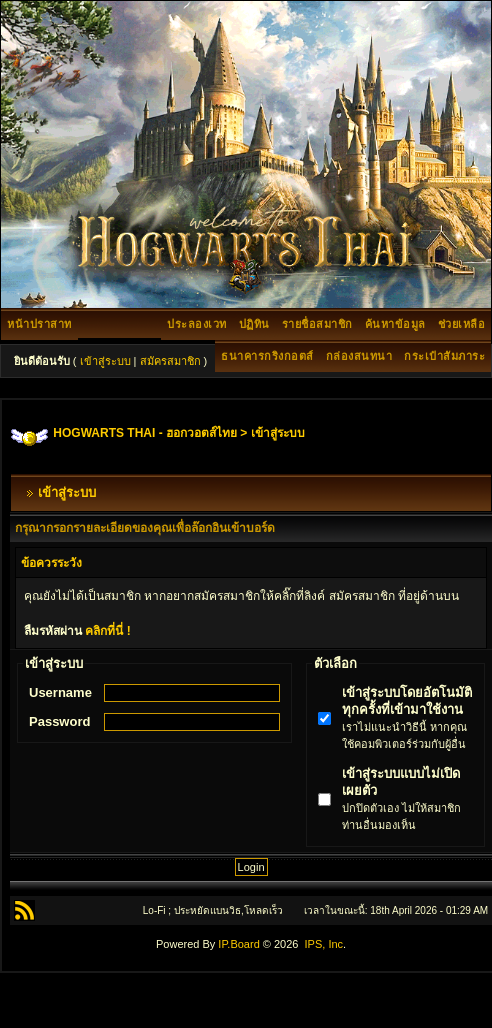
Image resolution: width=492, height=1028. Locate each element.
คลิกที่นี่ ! (107, 631)
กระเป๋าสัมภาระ (444, 356)
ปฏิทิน (254, 324)
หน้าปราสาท (39, 324)
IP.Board (238, 944)
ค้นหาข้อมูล (395, 324)
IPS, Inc (324, 944)
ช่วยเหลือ (462, 324)
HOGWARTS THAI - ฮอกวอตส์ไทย (145, 433)
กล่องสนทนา (359, 356)
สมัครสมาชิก (170, 361)
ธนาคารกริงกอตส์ (267, 356)
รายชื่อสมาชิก (317, 324)
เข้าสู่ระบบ (105, 361)
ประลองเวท (197, 324)
